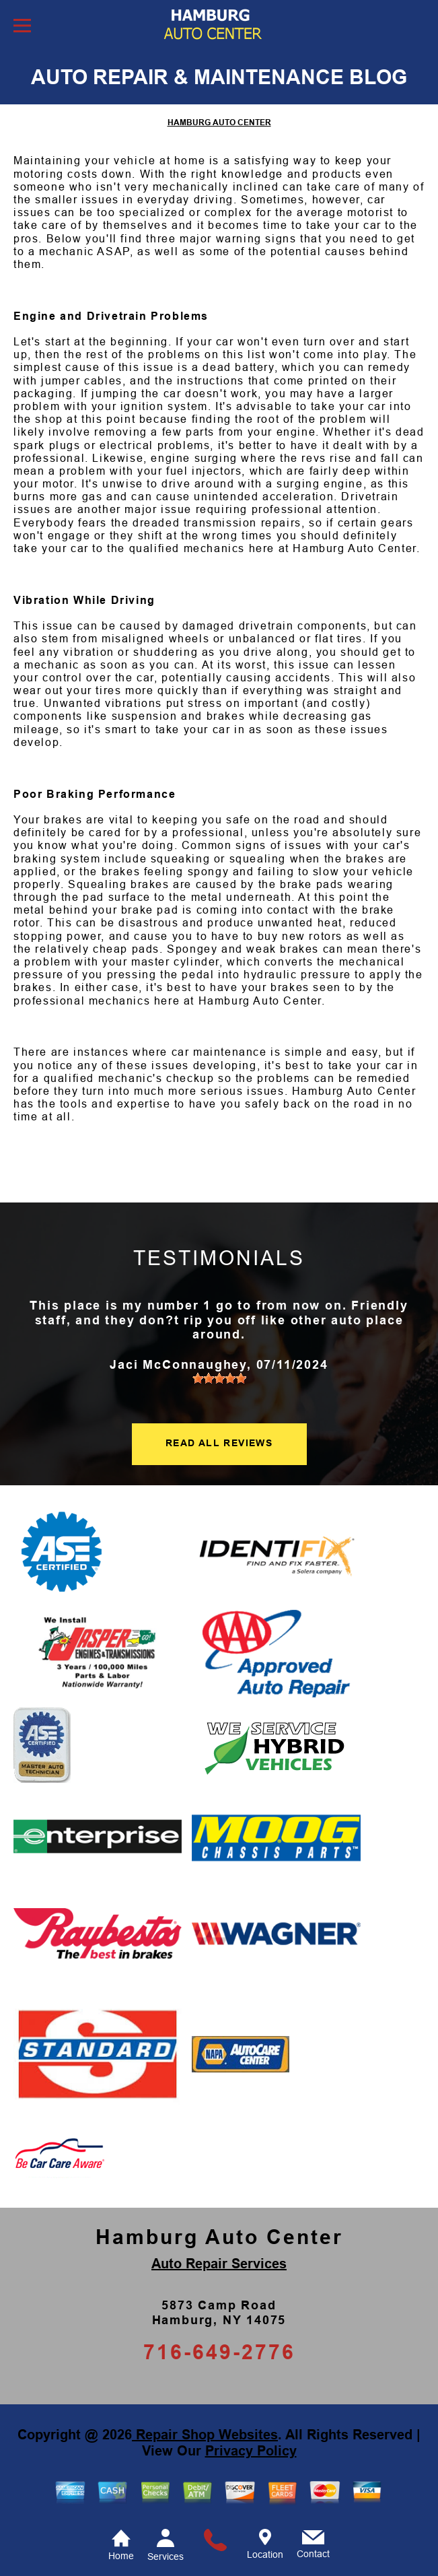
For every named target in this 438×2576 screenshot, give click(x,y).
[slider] (219, 1378)
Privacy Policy (251, 2450)
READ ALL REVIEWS (219, 1442)
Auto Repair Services (219, 2263)
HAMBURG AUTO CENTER (219, 122)
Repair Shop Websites (205, 2434)
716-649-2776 (219, 2352)
